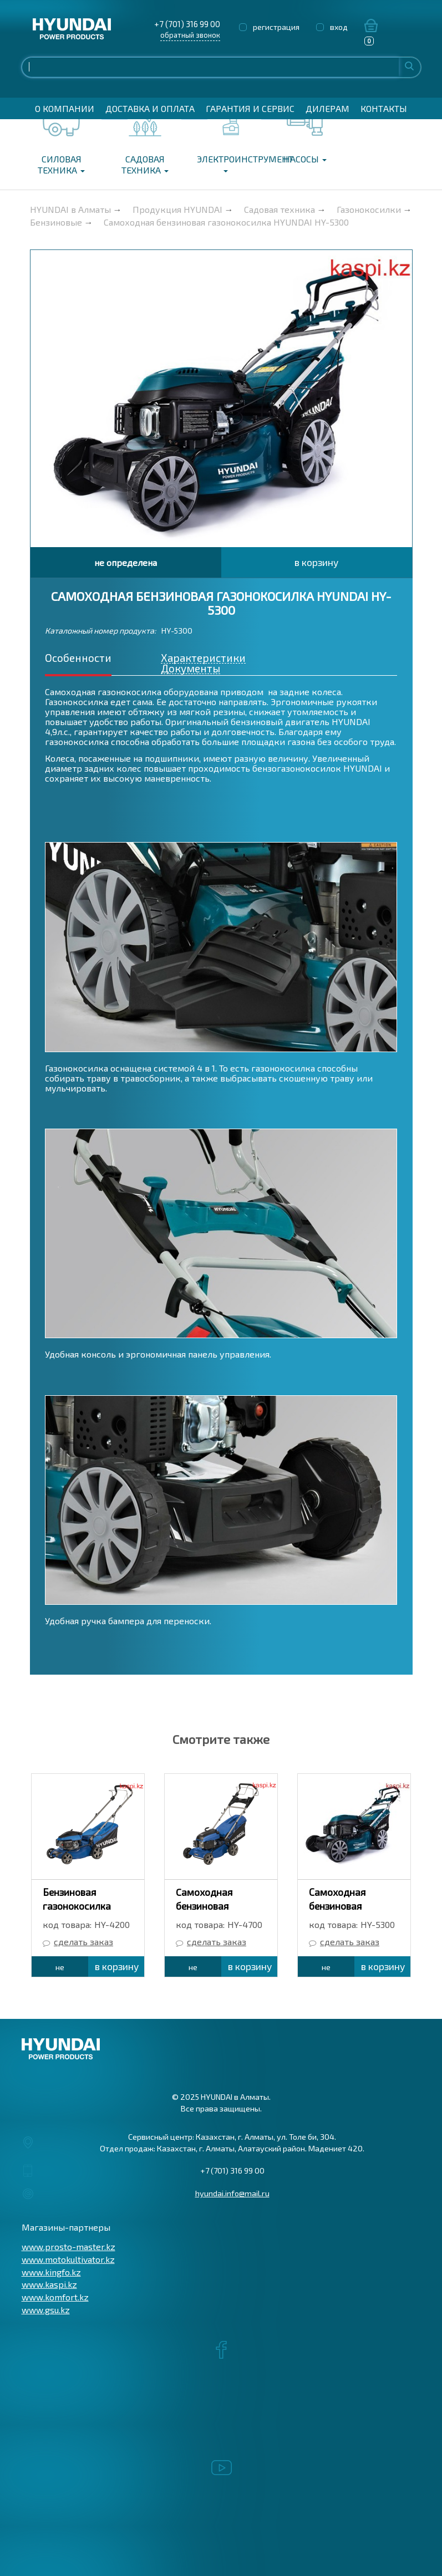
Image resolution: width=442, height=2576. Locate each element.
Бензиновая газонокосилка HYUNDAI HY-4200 (84, 1906)
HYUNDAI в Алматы (70, 209)
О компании (64, 108)
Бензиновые (56, 222)
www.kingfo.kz (51, 2272)
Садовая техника (145, 164)
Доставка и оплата (150, 108)
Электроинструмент (229, 163)
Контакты (383, 108)
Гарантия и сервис (250, 108)
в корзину (316, 562)
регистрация (276, 27)
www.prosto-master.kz (68, 2246)
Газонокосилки (369, 209)
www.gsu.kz (46, 2309)
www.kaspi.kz (49, 2284)
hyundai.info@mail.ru (232, 2193)
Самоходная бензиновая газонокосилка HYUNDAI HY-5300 (226, 222)
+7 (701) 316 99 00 (187, 24)
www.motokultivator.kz (68, 2259)
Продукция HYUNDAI (177, 209)
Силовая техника (61, 164)
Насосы (305, 159)
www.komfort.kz (55, 2297)
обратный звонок (190, 34)
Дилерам (327, 108)
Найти (409, 66)
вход (339, 27)
